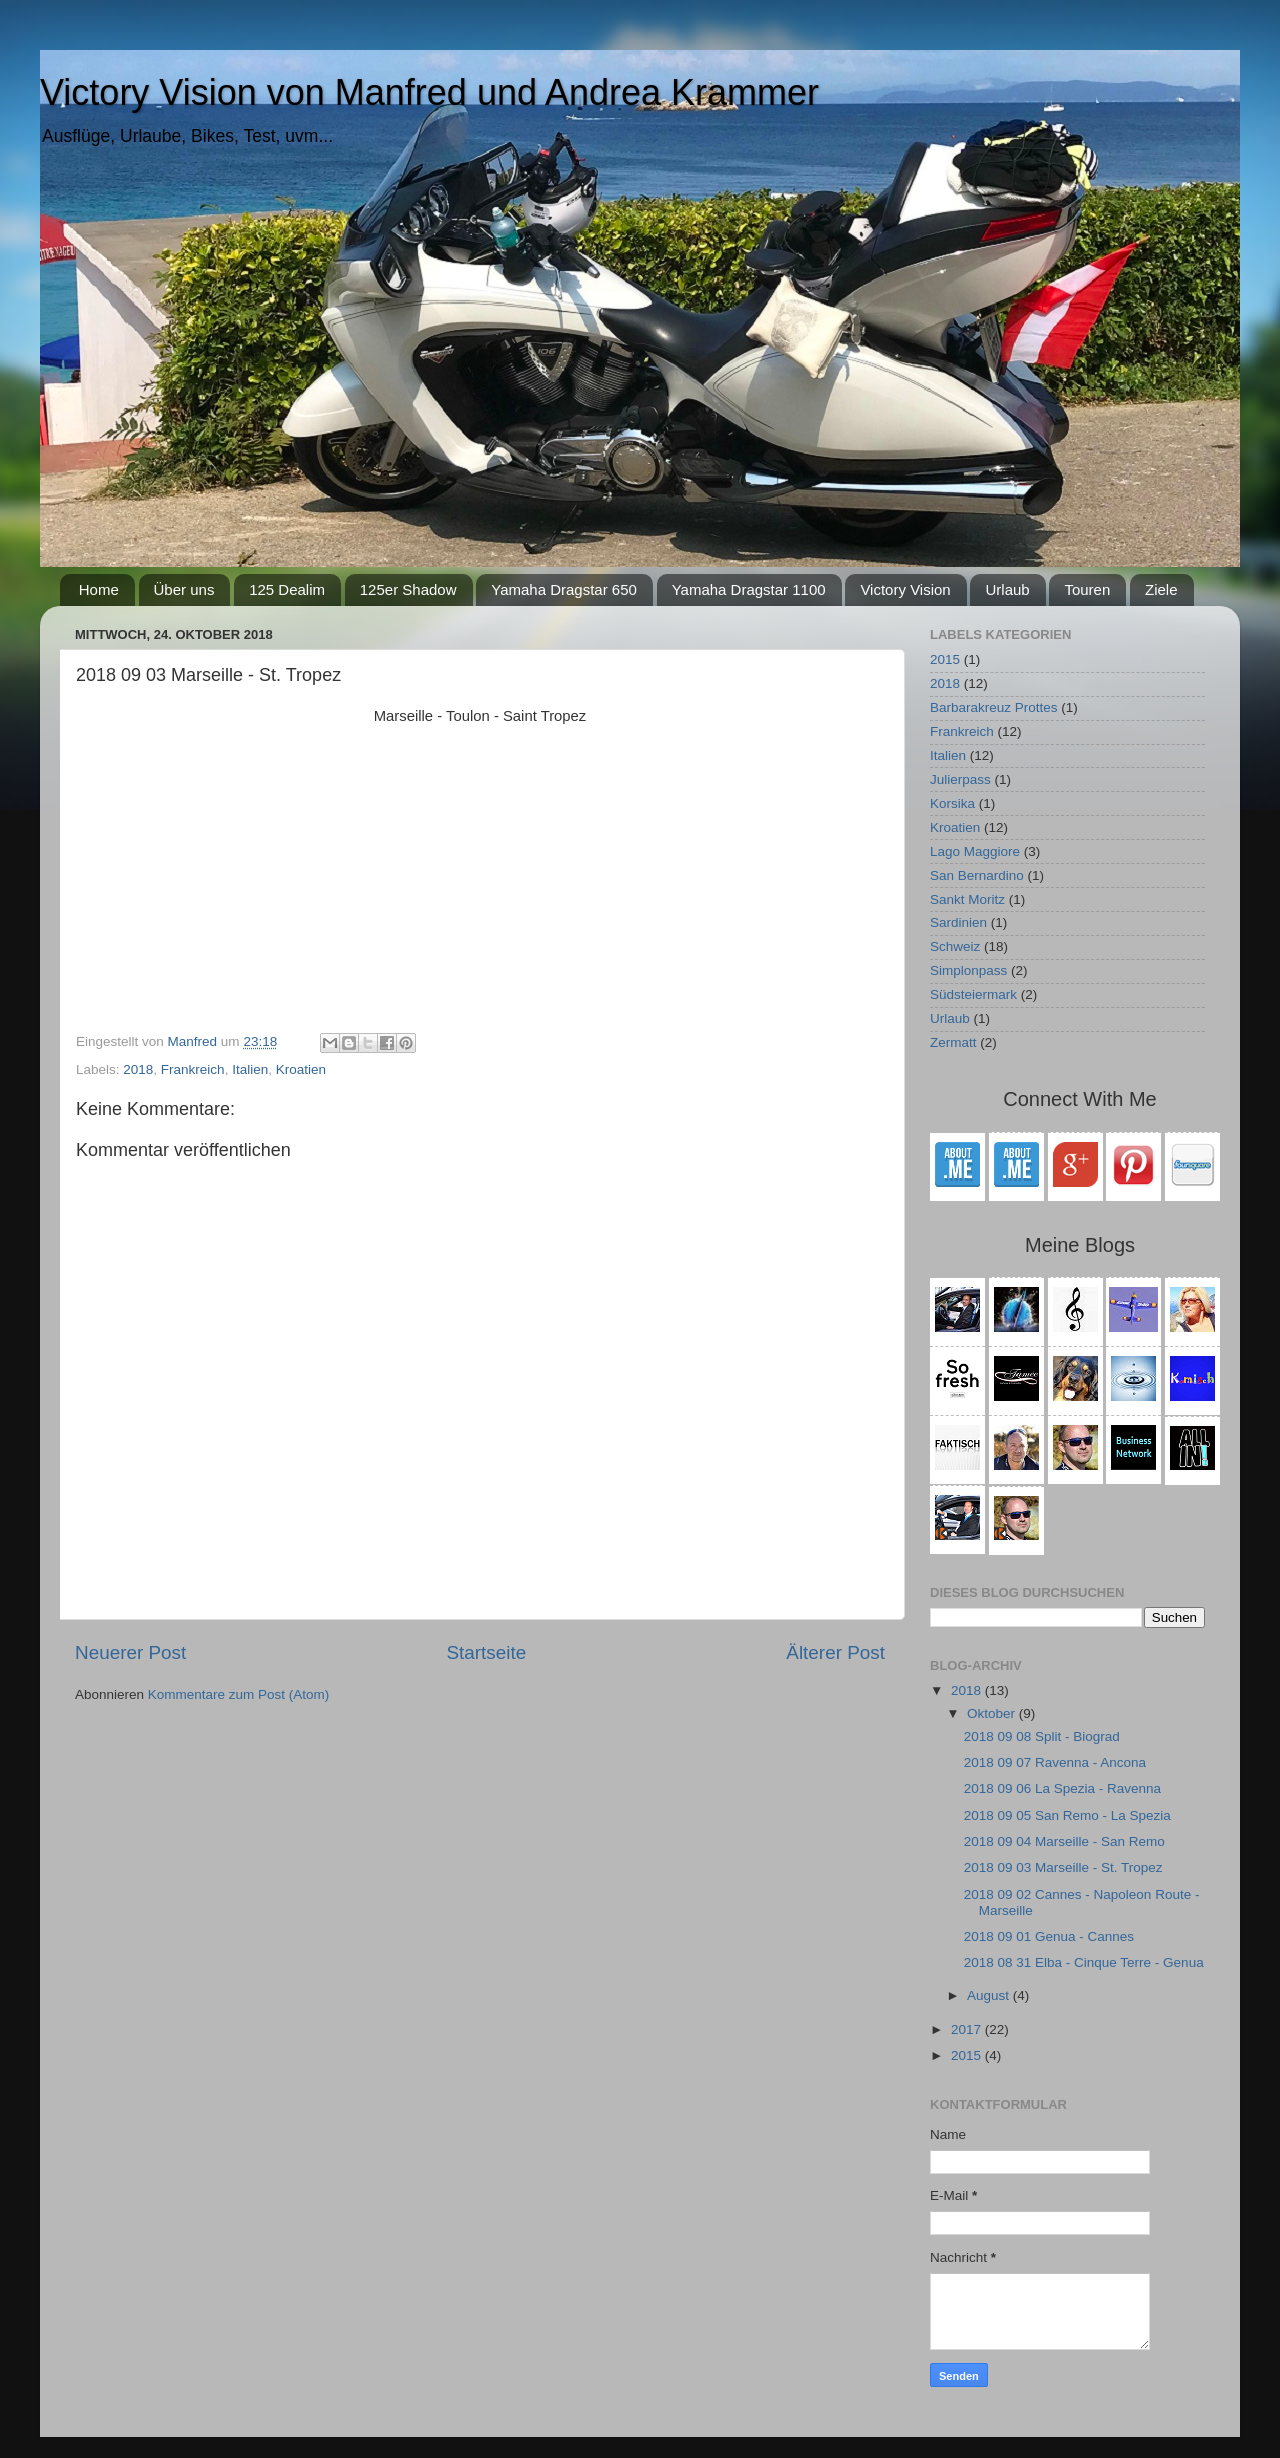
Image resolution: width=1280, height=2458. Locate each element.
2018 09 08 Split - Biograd (1042, 1736)
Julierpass (960, 779)
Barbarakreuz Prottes (994, 707)
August (990, 1995)
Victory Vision (905, 589)
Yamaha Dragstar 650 (564, 589)
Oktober (993, 1713)
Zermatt (953, 1042)
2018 (138, 1069)
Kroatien (301, 1069)
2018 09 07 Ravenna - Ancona (1055, 1762)
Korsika (952, 803)
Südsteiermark (973, 994)
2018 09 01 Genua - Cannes (1049, 1936)
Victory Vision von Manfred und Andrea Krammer (429, 92)
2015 (945, 659)
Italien (250, 1069)
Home (99, 589)
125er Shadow (408, 589)
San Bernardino (977, 875)
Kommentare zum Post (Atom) (239, 1694)
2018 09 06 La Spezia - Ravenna (1062, 1788)
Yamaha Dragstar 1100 (749, 589)
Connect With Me (1079, 1099)
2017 (968, 2029)
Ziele (1161, 589)
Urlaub (1007, 589)
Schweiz (955, 946)
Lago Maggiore (975, 851)
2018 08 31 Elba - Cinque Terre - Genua (1084, 1962)
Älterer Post (835, 1652)
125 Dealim (287, 589)
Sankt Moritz (967, 899)
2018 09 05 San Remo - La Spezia (1067, 1815)
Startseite (486, 1652)
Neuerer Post (130, 1652)
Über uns (184, 589)
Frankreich (193, 1069)
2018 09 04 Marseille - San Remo (1064, 1841)
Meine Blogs (1080, 1245)
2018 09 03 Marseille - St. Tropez (1063, 1867)
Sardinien (958, 922)
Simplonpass (968, 970)
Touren (1087, 589)
